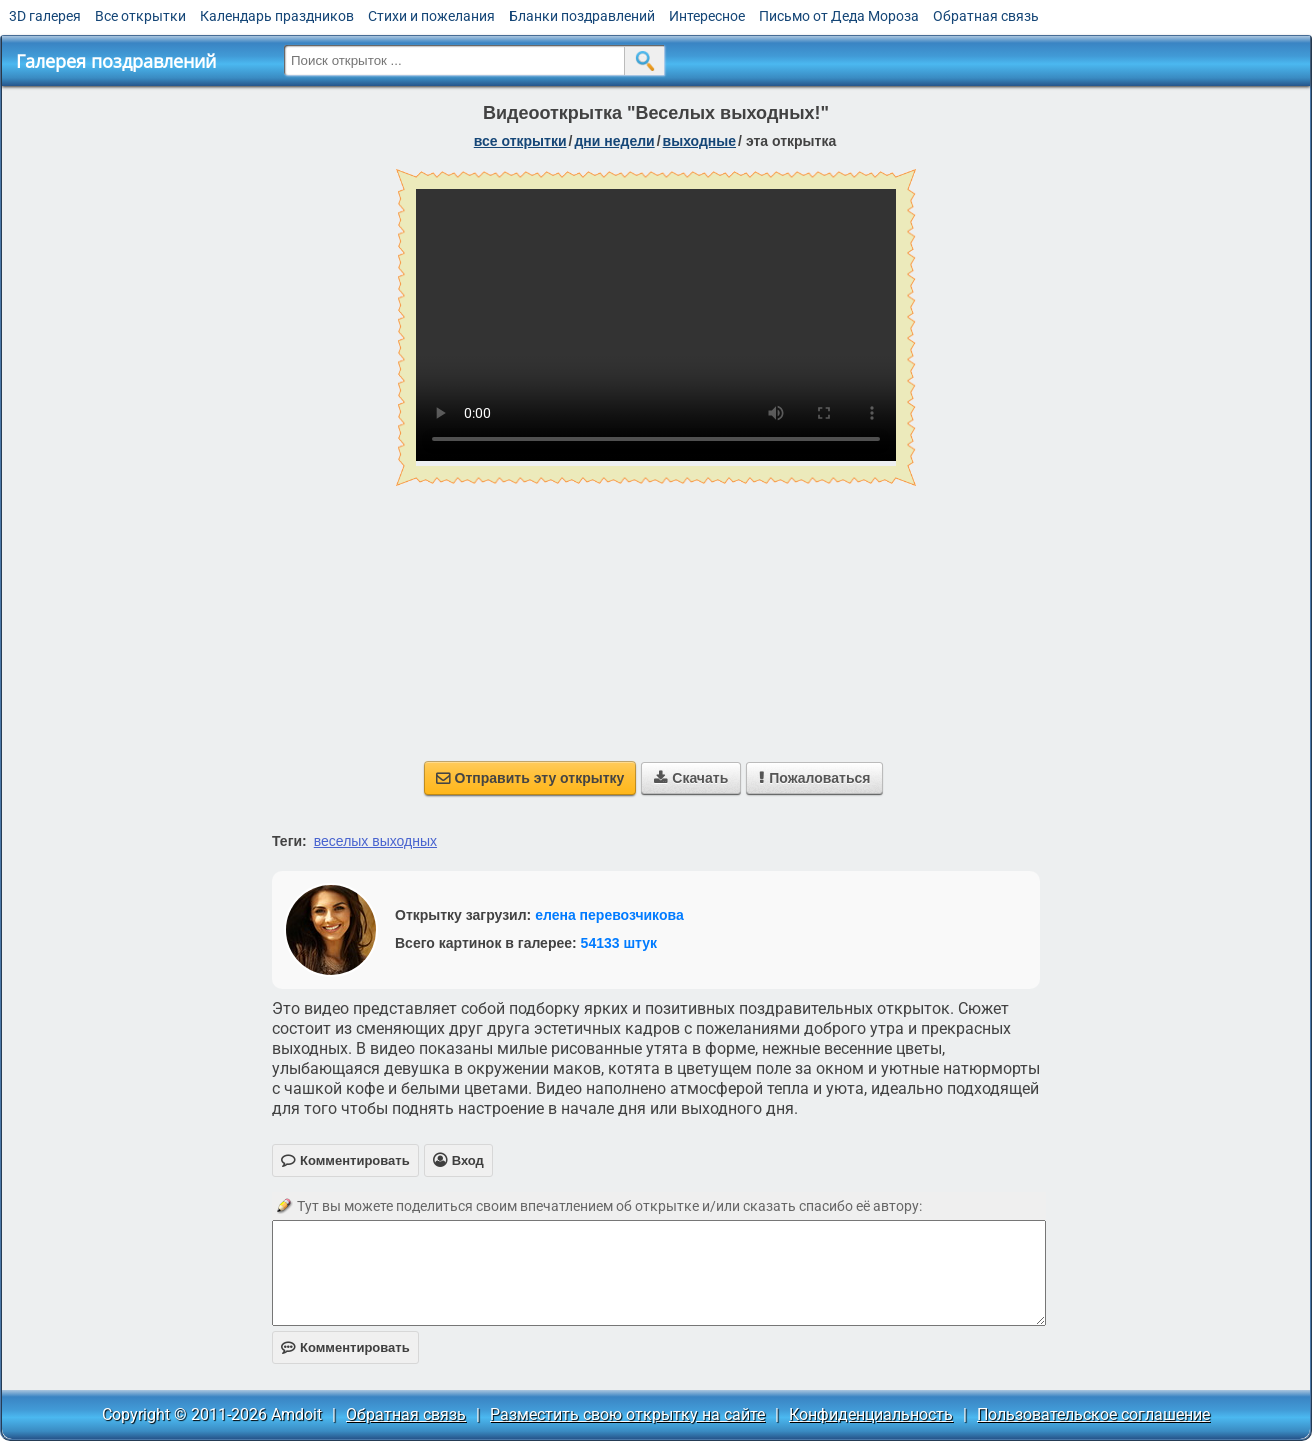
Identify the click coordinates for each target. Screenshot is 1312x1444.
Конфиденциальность (871, 1414)
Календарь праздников (277, 16)
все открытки (520, 141)
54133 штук (619, 943)
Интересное (707, 16)
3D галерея (45, 16)
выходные (699, 141)
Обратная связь (986, 16)
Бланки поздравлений (582, 16)
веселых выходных (375, 841)
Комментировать (345, 1347)
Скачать (691, 778)
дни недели (614, 141)
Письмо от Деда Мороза (839, 16)
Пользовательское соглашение (1093, 1414)
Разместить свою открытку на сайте (627, 1414)
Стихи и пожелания (431, 16)
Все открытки (140, 16)
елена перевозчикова (609, 915)
